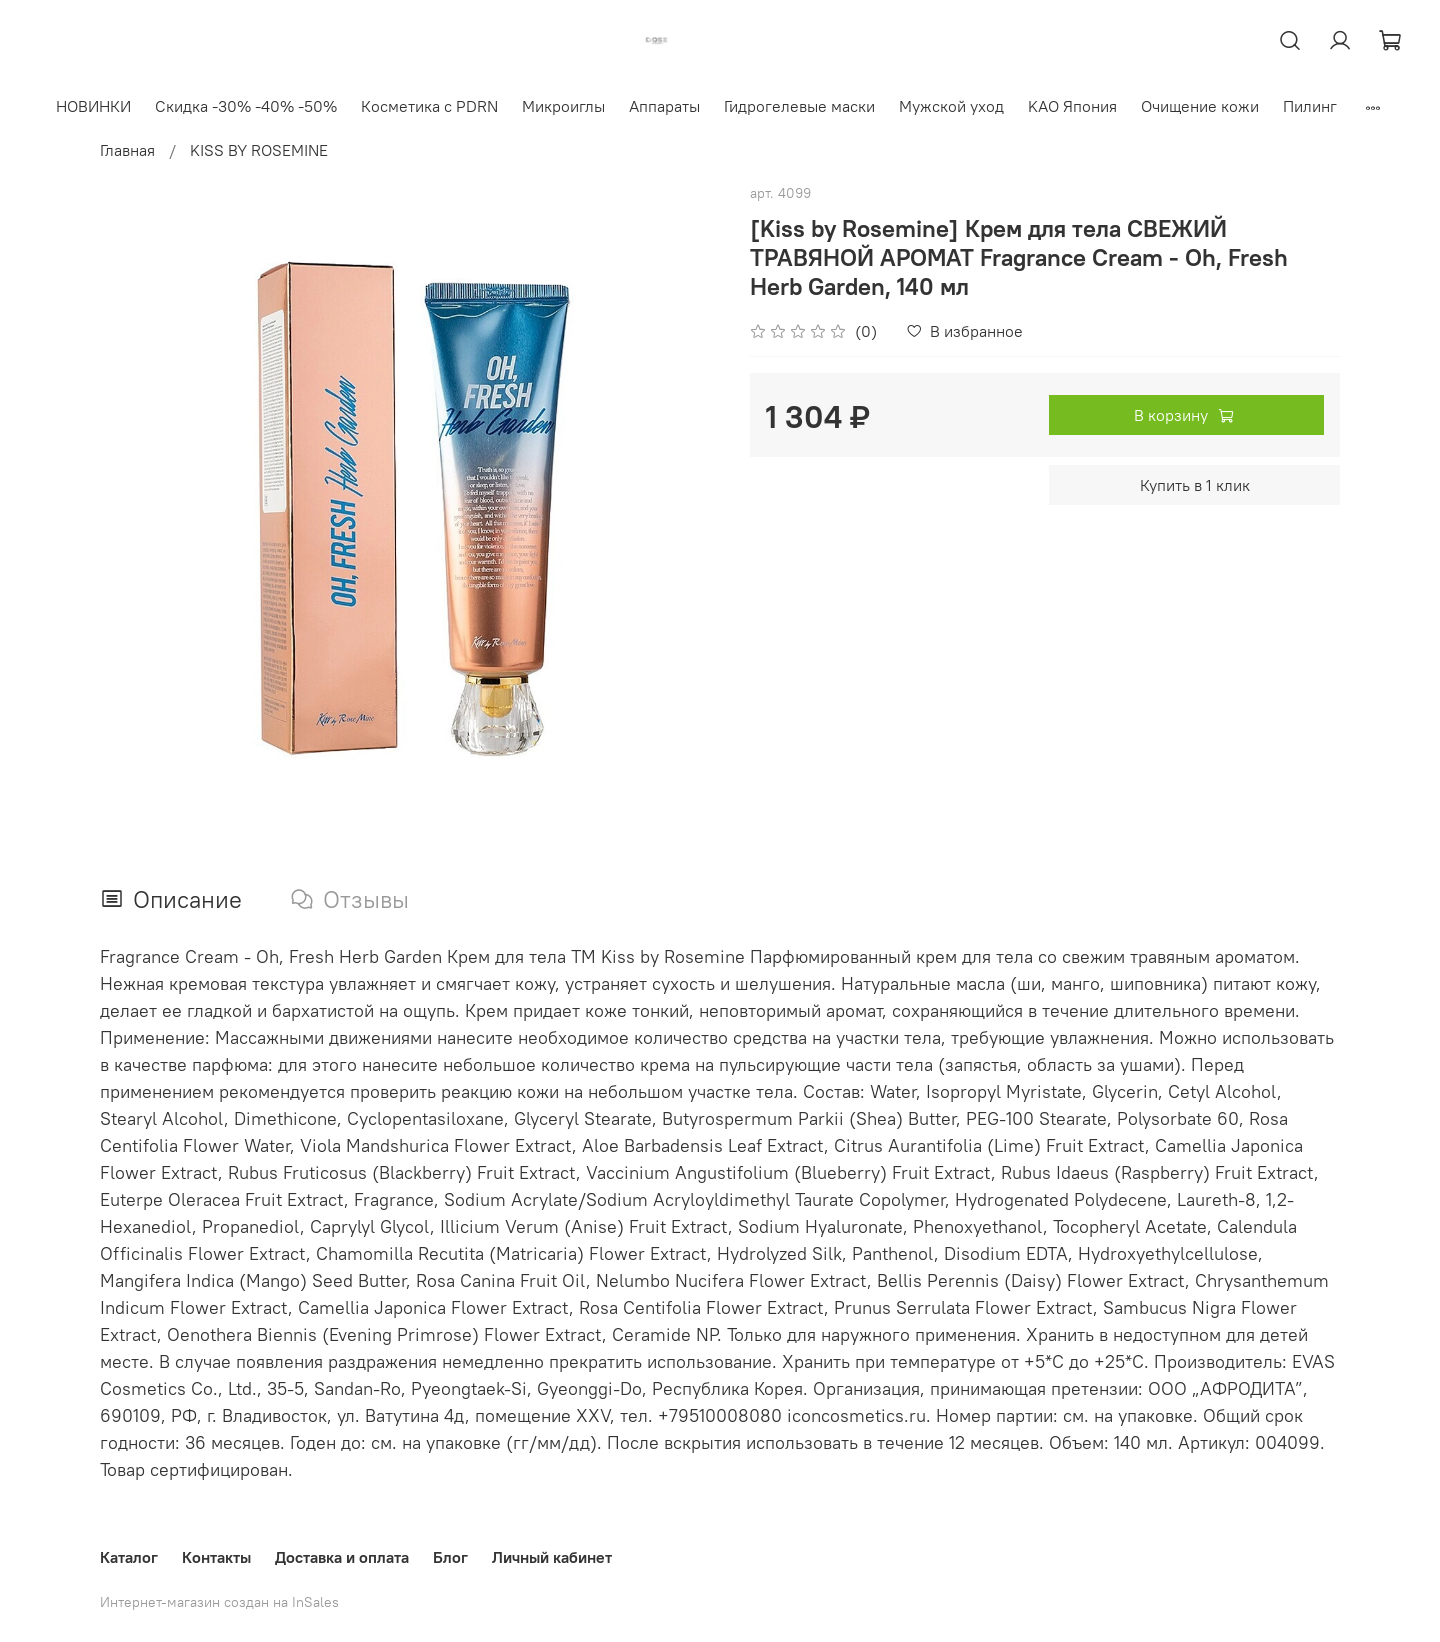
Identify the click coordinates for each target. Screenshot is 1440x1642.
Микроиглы (563, 106)
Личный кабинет (552, 1557)
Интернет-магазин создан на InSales (219, 1602)
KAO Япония (1072, 106)
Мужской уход (951, 106)
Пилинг (1310, 106)
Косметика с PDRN (429, 106)
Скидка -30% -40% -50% (246, 106)
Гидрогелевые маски (799, 106)
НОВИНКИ (93, 106)
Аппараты (664, 106)
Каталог (129, 1557)
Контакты (216, 1557)
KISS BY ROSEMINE (259, 150)
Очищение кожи (1200, 106)
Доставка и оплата (342, 1557)
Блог (450, 1557)
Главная (127, 150)
